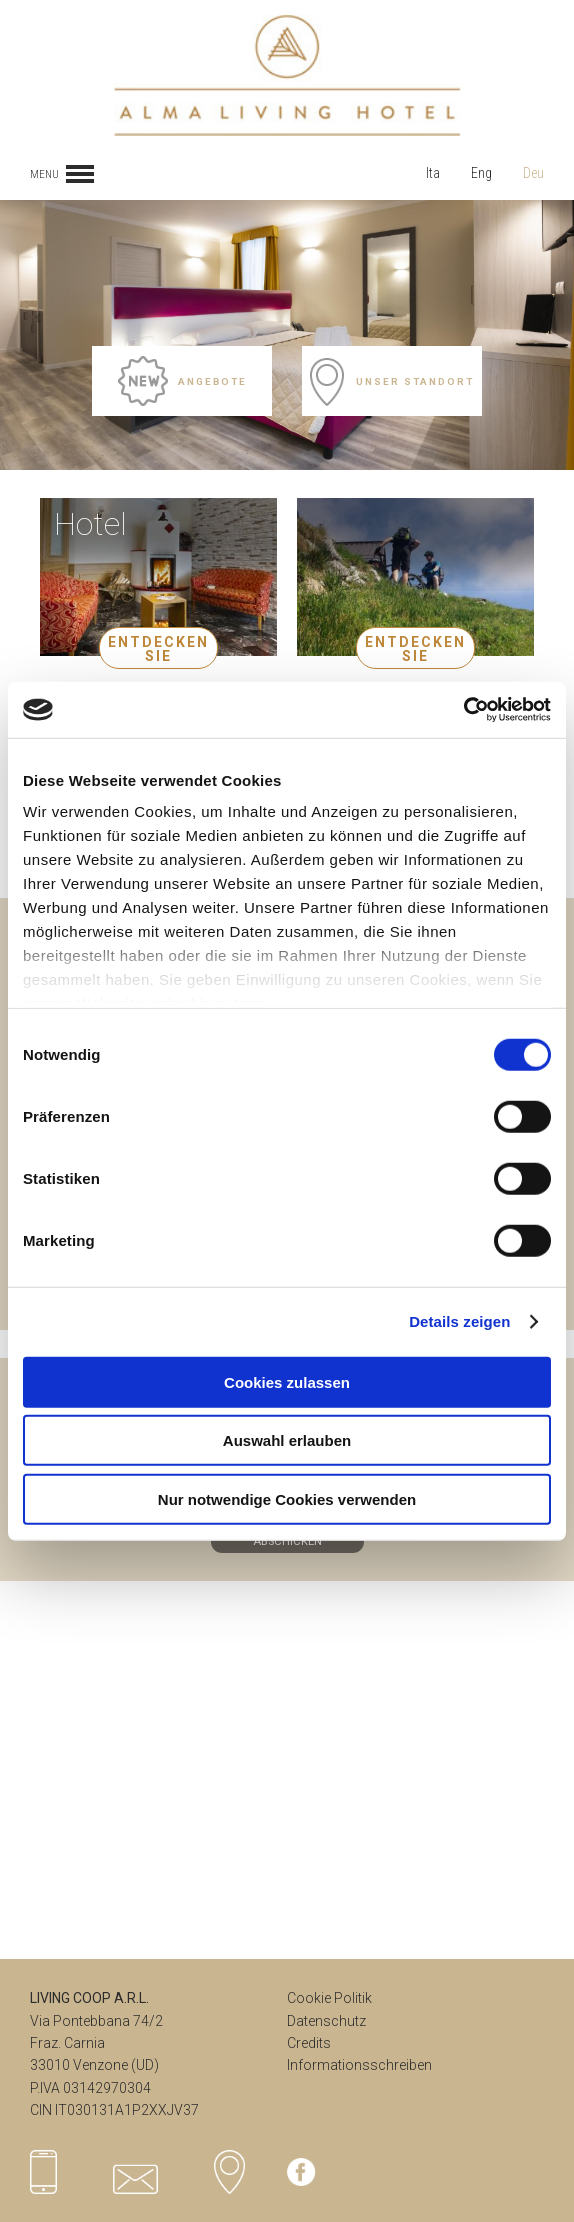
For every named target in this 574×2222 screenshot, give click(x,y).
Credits (309, 2043)
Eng (481, 173)
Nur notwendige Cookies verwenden (287, 1498)
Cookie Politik (329, 1998)
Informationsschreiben (359, 2065)
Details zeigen (459, 1321)
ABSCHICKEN (287, 1541)
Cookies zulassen (287, 1381)
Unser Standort (392, 381)
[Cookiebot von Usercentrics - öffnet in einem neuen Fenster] (463, 710)
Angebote (182, 381)
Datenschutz (326, 2021)
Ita (433, 173)
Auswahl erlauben (287, 1440)
